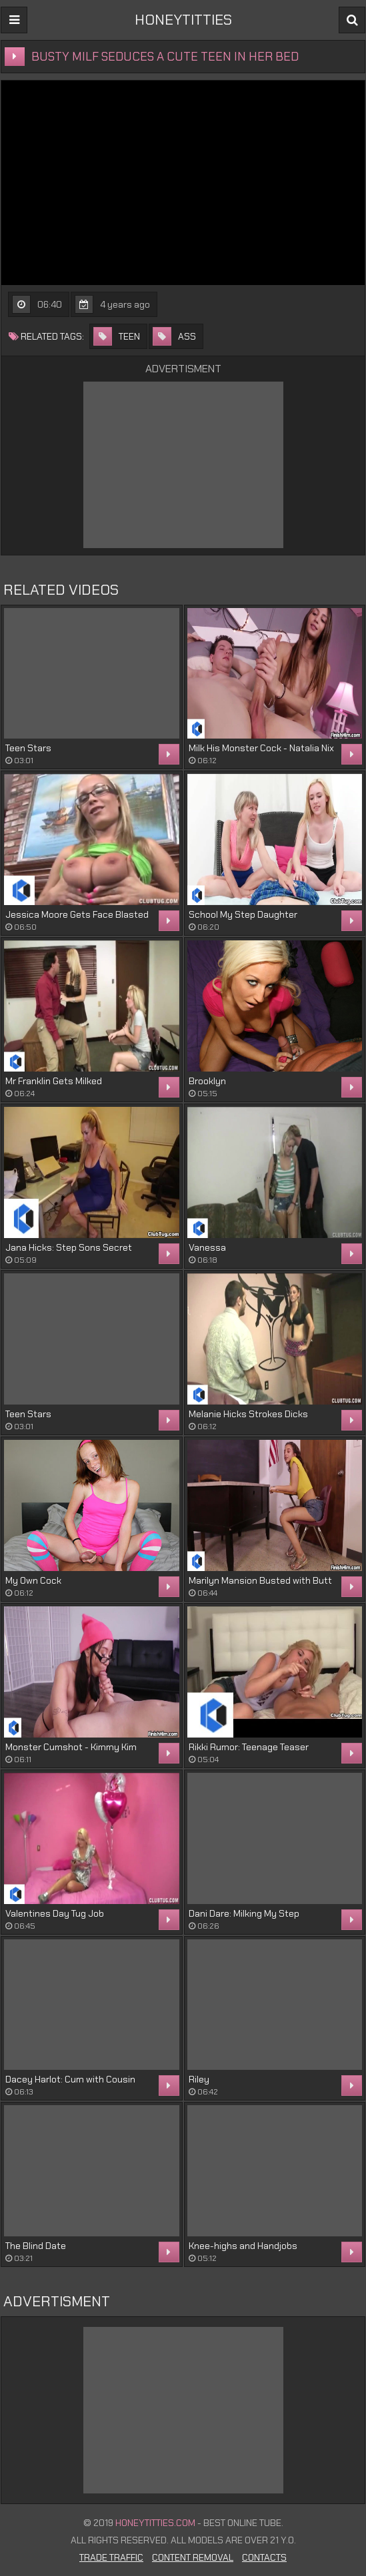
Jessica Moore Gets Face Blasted (77, 914)
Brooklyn (207, 1081)
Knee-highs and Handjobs (243, 2246)
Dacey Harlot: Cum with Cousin (70, 2079)
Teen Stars (28, 748)
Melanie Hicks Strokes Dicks (248, 1414)
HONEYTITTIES (183, 19)
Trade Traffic (111, 2557)
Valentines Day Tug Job (54, 1913)
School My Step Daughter (243, 914)
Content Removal (192, 2557)
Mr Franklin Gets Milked (53, 1081)
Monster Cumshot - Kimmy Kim (71, 1747)
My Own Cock (33, 1580)
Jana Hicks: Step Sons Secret (68, 1247)
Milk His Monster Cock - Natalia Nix (261, 748)
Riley (199, 2079)
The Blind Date (35, 2246)
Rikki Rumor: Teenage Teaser (249, 1747)
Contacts (264, 2557)
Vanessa (207, 1247)
